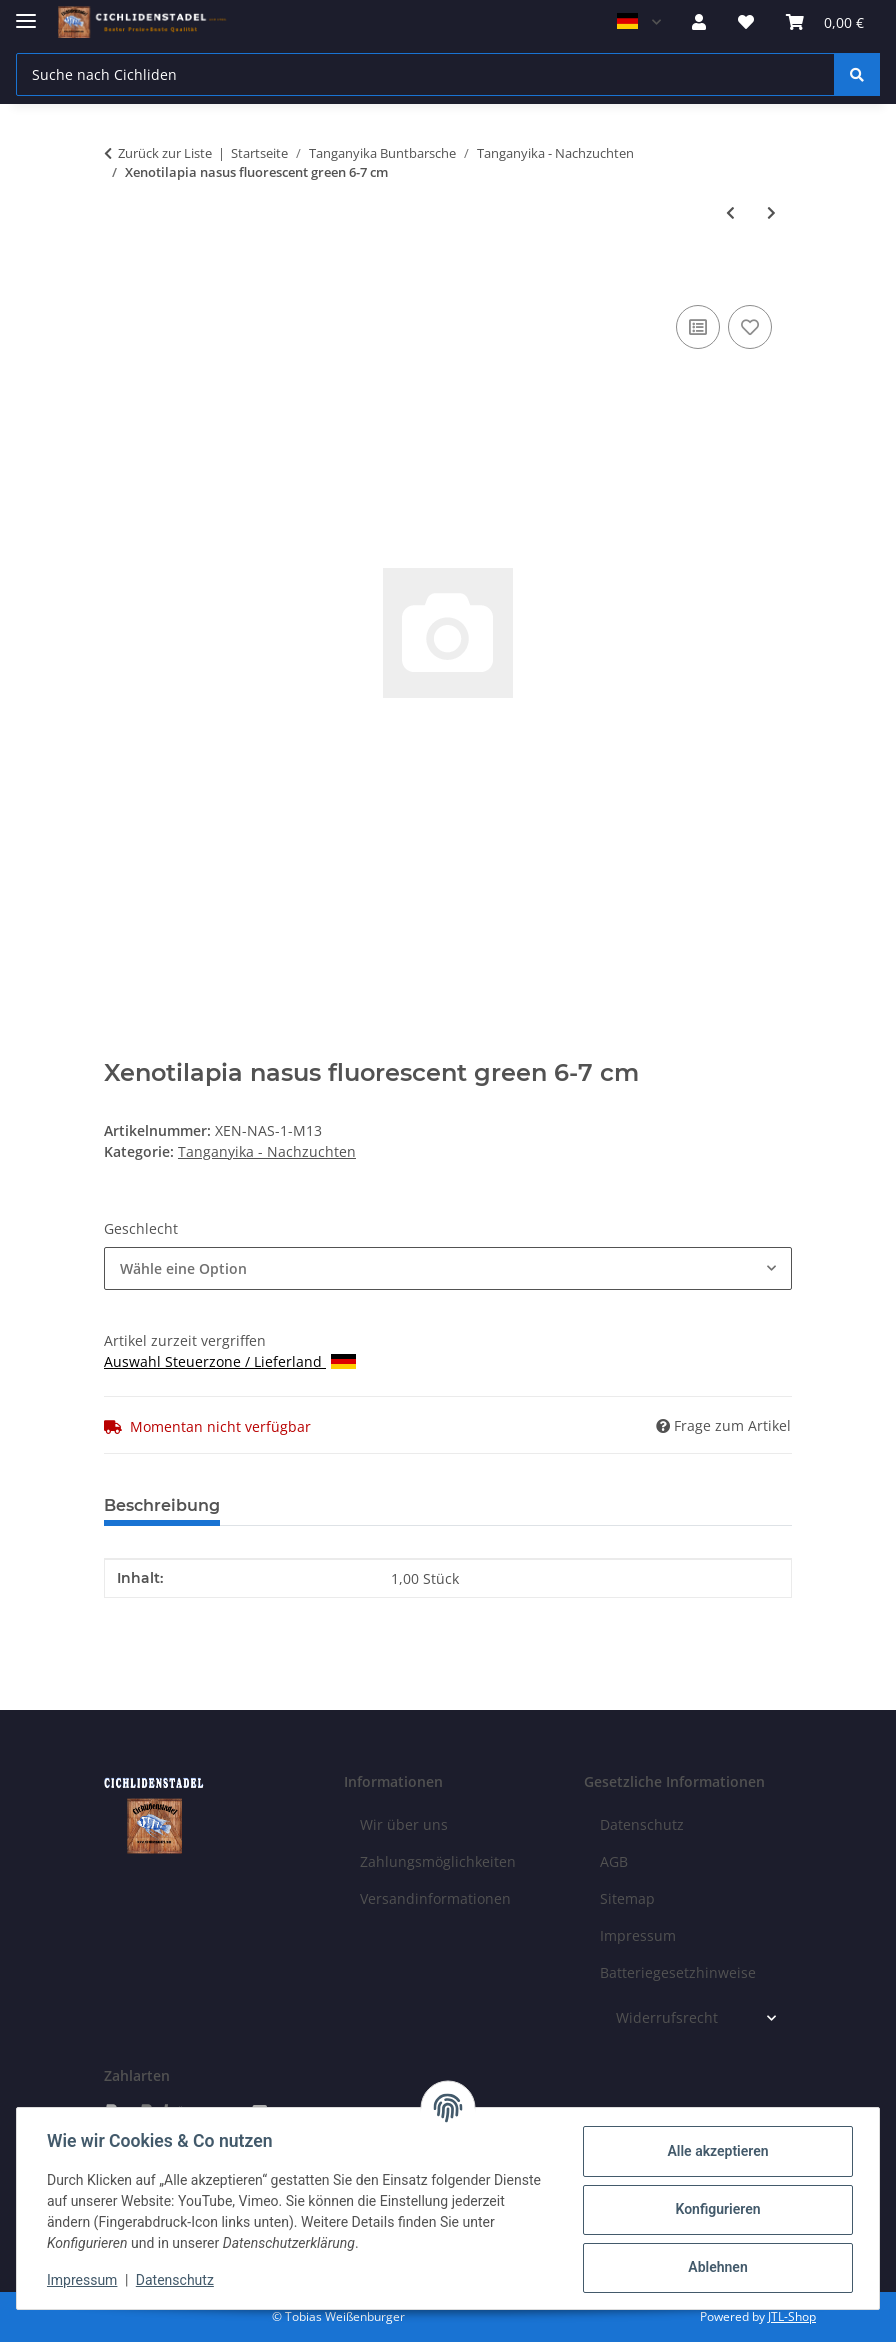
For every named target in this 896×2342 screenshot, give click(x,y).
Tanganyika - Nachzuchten (267, 1151)
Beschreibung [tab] (162, 1505)
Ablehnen (715, 2267)
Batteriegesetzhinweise (678, 1972)
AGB (614, 1861)
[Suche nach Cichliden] (425, 74)
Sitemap (627, 1898)
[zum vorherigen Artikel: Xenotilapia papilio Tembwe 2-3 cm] (730, 212)
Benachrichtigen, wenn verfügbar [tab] (539, 1505)
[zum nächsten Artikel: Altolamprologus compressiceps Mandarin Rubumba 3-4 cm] (771, 212)
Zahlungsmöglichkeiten (438, 1861)
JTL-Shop (792, 2316)
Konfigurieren (715, 2209)
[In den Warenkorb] (120, 278)
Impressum (84, 2280)
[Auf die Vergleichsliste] (698, 327)
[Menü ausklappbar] (26, 12)
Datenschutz (177, 2280)
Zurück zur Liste (165, 153)
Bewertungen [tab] (309, 1505)
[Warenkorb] (825, 22)
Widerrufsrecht (667, 2017)
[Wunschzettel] (746, 22)
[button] (699, 22)
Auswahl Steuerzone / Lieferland (230, 1361)
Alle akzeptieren (715, 2151)
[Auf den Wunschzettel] (750, 327)
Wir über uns (404, 1824)
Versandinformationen (435, 1898)
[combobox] (448, 1268)
